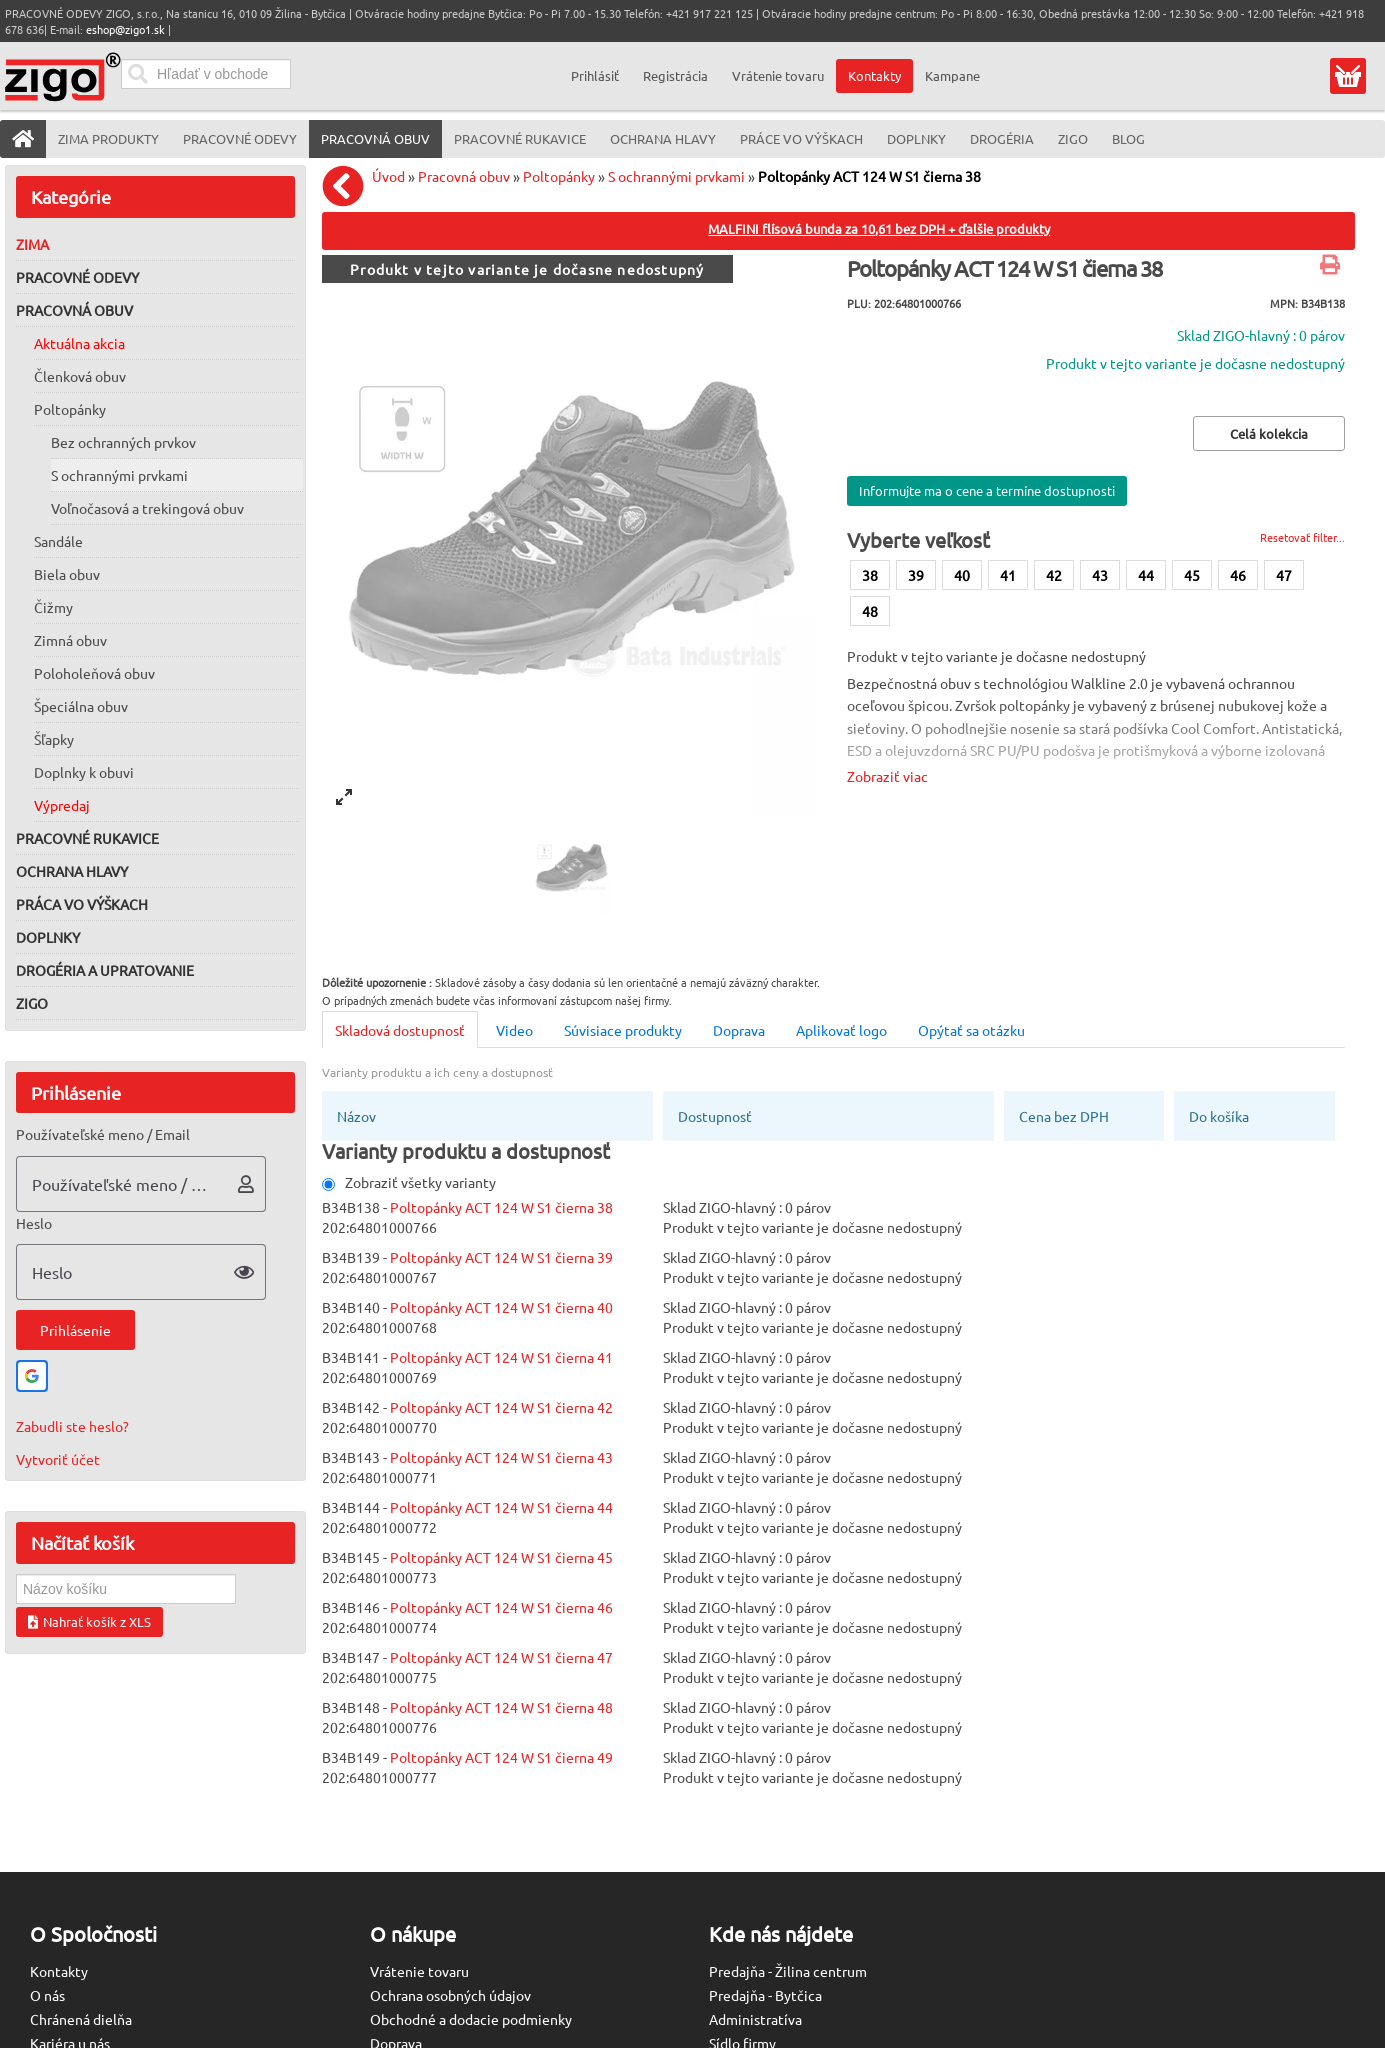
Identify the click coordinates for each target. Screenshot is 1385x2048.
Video (514, 1030)
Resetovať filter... (1302, 537)
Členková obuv (80, 376)
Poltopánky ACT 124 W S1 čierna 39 (501, 1257)
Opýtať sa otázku (971, 1030)
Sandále (58, 541)
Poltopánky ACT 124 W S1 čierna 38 (869, 176)
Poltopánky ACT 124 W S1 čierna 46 (501, 1607)
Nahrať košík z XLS (89, 1621)
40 (962, 575)
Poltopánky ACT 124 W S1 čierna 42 (501, 1407)
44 (1146, 575)
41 (1008, 575)
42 (1054, 575)
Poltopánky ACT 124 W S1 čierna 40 (501, 1307)
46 (1238, 575)
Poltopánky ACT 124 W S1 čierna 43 (501, 1457)
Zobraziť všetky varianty (409, 1182)
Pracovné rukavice (87, 838)
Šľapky (54, 739)
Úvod (388, 176)
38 (870, 575)
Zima (32, 244)
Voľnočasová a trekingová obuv (147, 508)
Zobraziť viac (887, 776)
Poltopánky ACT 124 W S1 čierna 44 (501, 1507)
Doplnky (48, 937)
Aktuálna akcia (79, 343)
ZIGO (32, 1003)
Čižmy (53, 607)
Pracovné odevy (77, 277)
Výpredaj (62, 805)
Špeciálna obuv (81, 706)
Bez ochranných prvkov (123, 442)
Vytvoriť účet (58, 1459)
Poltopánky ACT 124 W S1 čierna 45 (501, 1557)
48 (870, 611)
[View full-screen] (344, 797)
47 (1284, 575)
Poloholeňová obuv (94, 673)
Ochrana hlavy (72, 871)
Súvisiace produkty (623, 1030)
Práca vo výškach (82, 904)
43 (1100, 575)
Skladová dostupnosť (400, 1030)
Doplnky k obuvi (84, 772)
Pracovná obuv (74, 310)
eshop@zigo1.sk (125, 29)
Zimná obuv (70, 640)
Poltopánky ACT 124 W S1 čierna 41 (501, 1357)
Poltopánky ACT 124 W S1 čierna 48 (501, 1707)
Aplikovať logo (841, 1030)
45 (1192, 575)
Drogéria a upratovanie (105, 970)
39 (916, 575)
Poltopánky (70, 409)
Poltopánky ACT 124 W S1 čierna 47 (501, 1657)
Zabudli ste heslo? (72, 1426)
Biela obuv (67, 574)
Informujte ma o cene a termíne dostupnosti (987, 490)
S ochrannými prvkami (119, 475)
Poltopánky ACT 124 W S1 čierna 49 (501, 1757)
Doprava (739, 1030)
